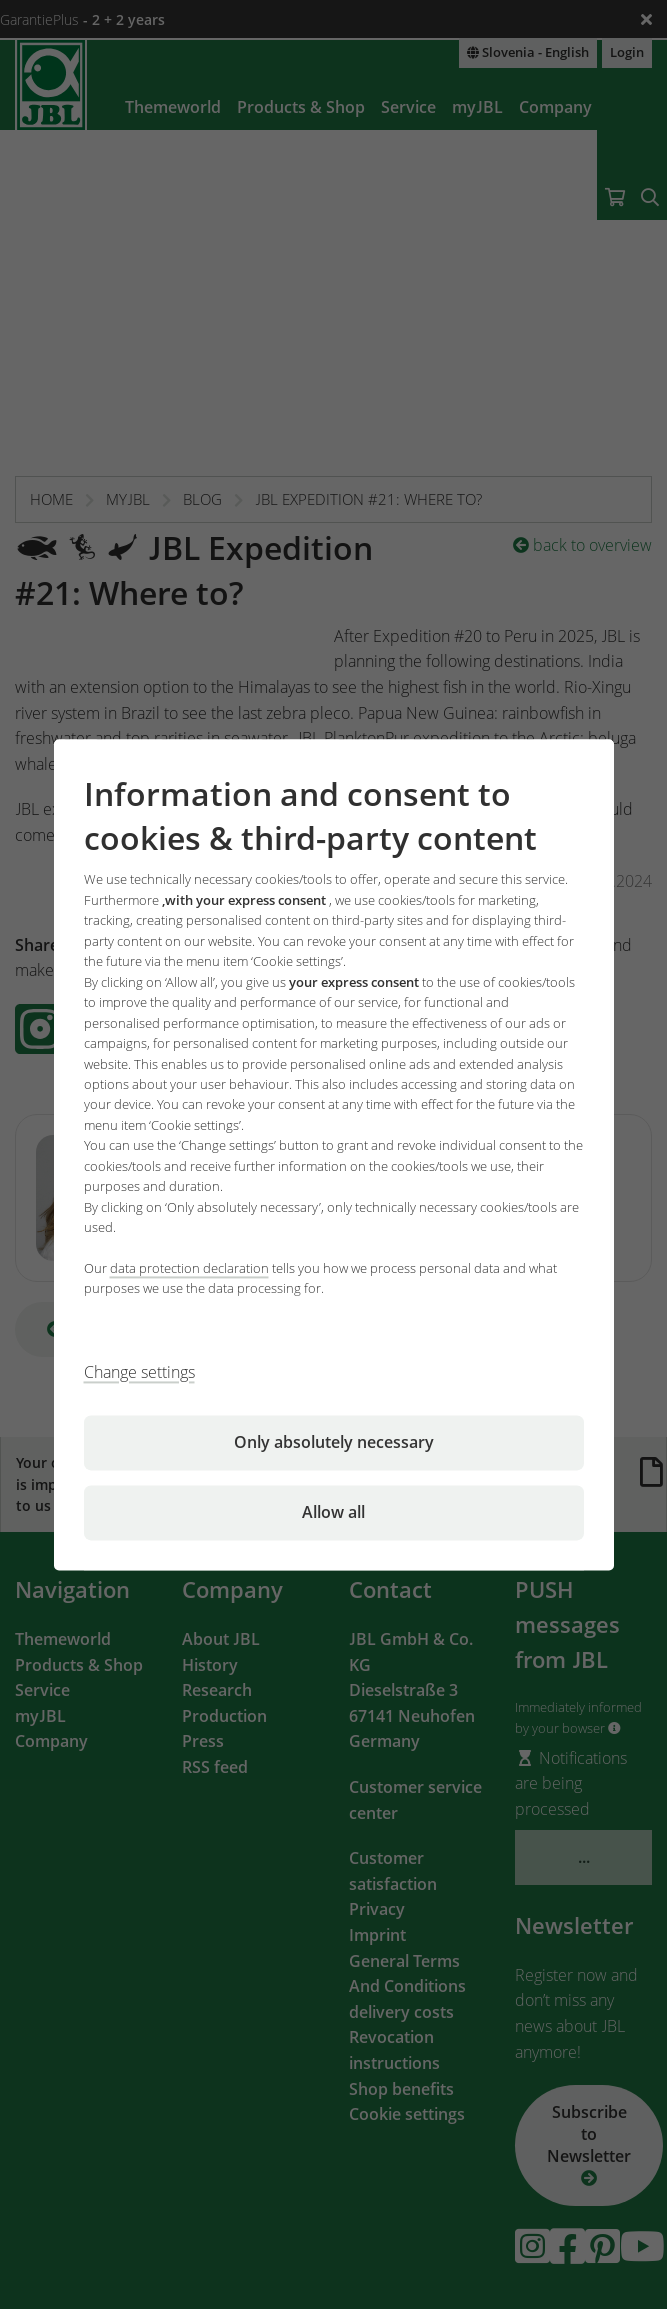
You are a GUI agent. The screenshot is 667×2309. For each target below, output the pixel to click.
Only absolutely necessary (334, 1442)
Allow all (333, 1512)
